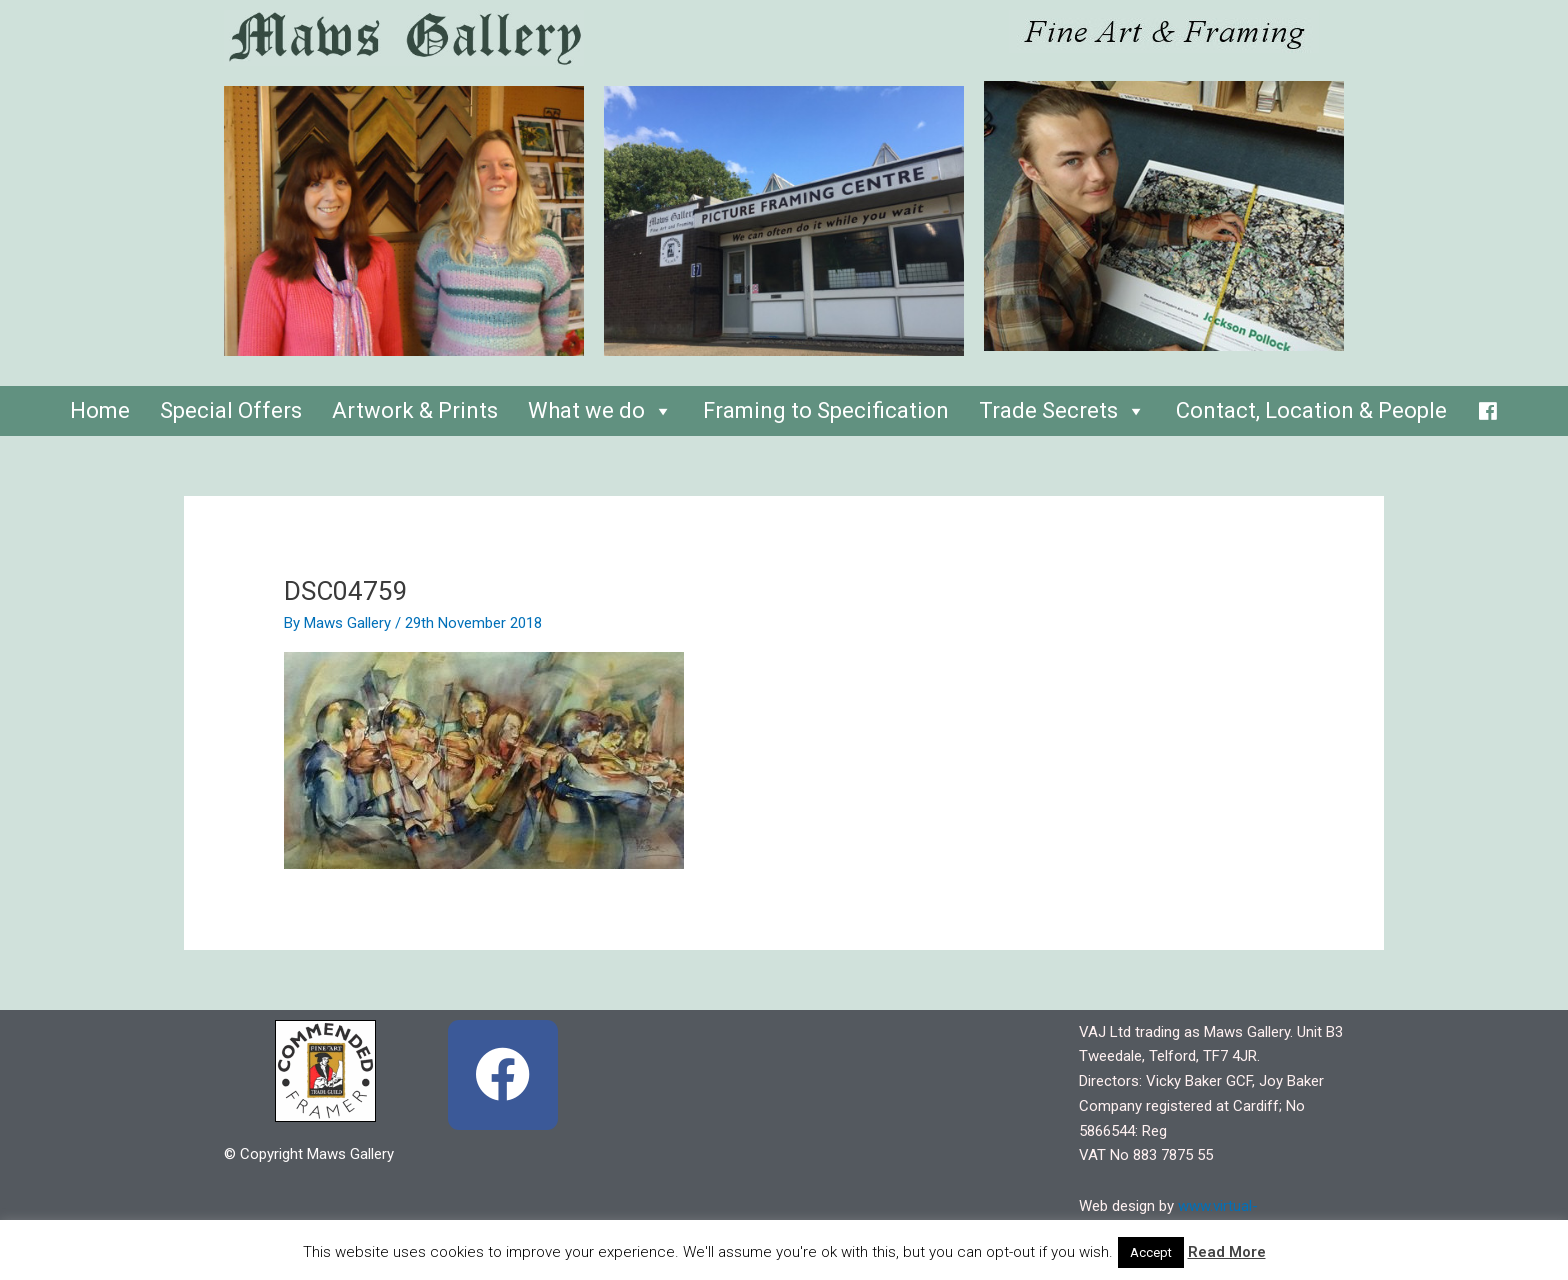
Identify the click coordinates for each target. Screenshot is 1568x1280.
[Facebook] (1488, 406)
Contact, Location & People (1311, 410)
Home (100, 410)
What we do (600, 410)
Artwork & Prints (415, 410)
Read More (1227, 1252)
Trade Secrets (1062, 410)
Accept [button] (1151, 1252)
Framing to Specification (826, 410)
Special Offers (231, 410)
